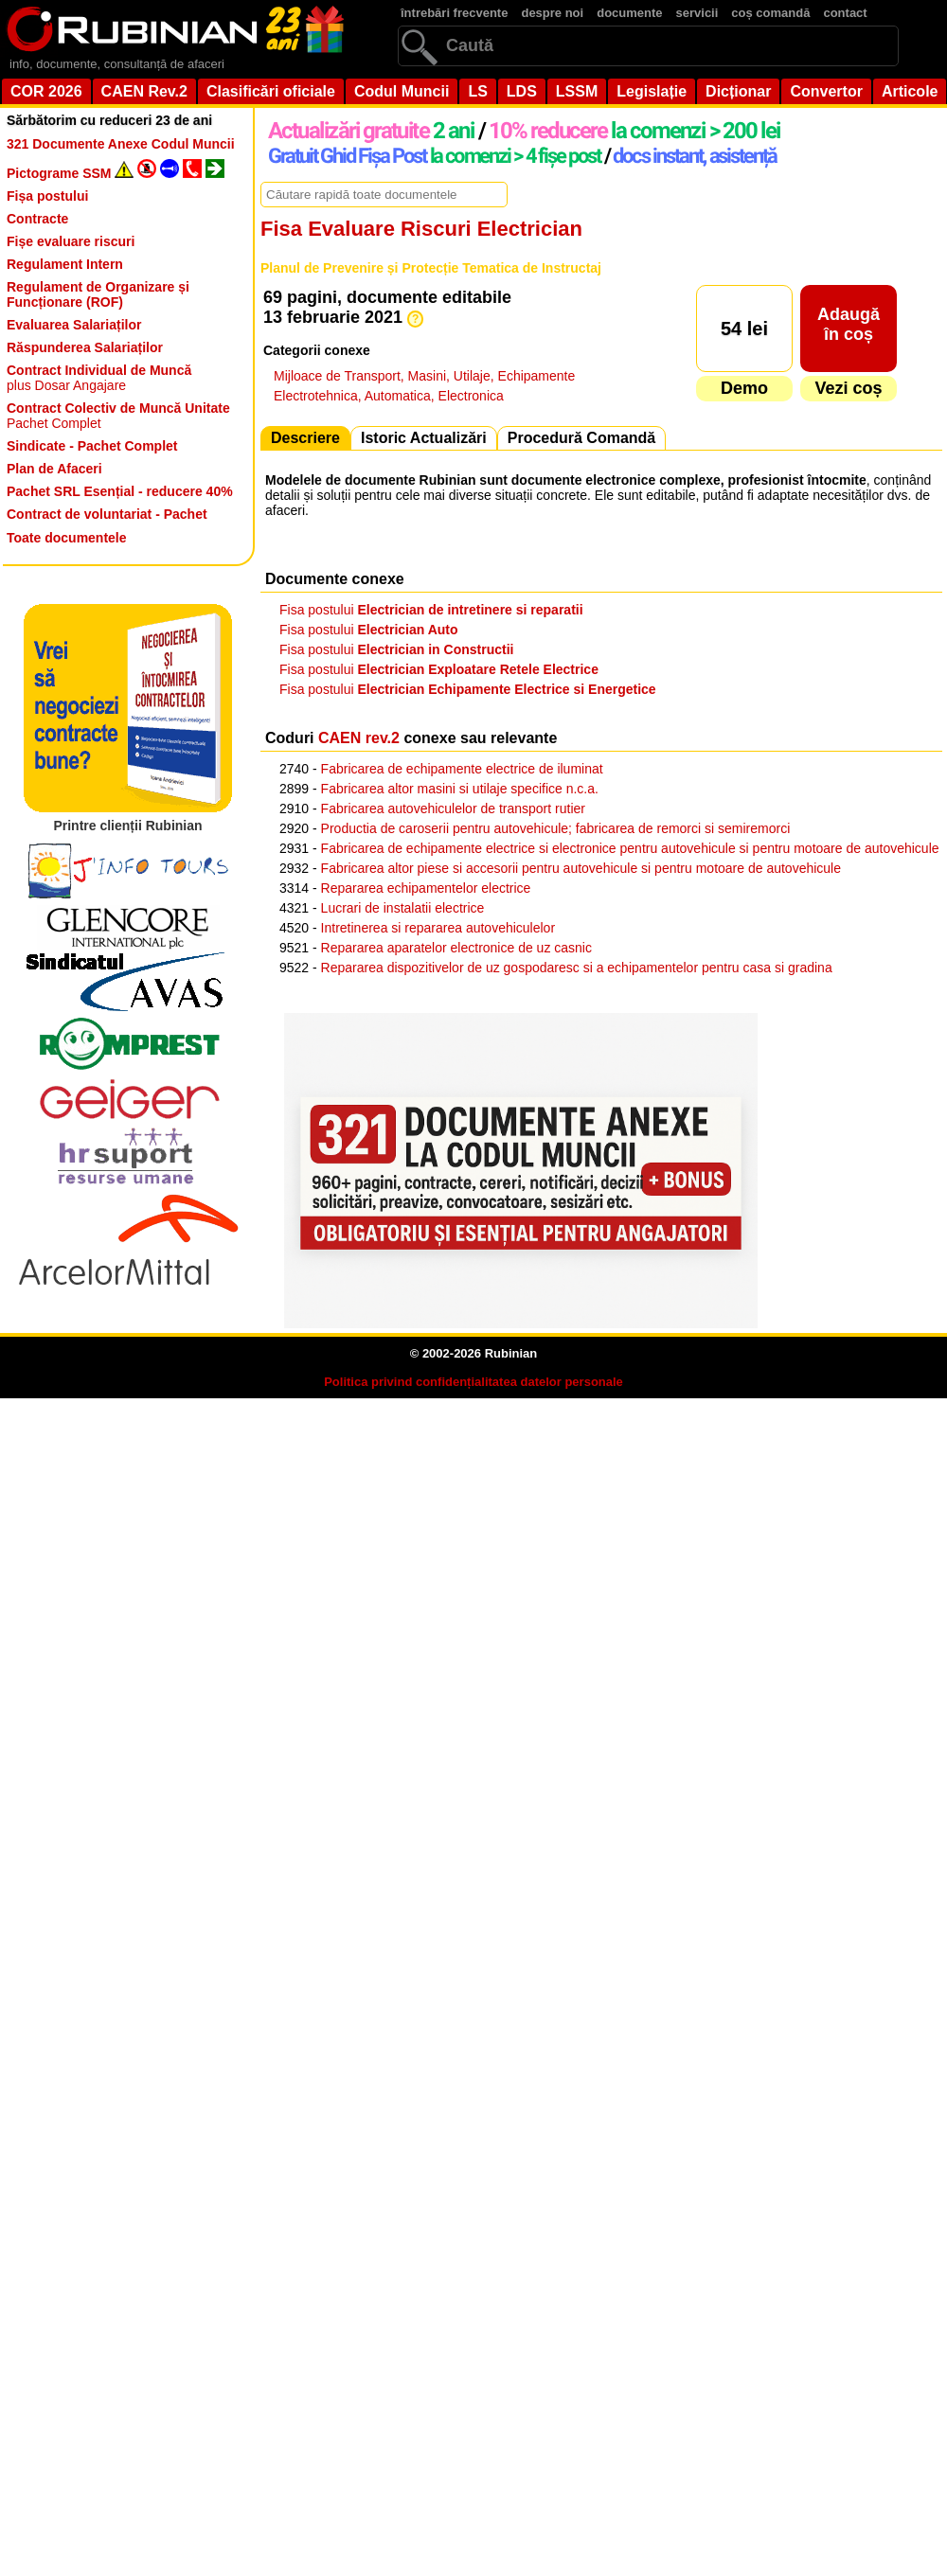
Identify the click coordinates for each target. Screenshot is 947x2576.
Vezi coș (848, 388)
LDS (522, 91)
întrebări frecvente (454, 13)
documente (629, 13)
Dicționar (738, 91)
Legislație (651, 91)
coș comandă (770, 13)
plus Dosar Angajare (99, 378)
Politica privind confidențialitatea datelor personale (473, 1382)
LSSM (577, 91)
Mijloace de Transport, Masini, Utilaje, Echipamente (424, 375)
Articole (910, 91)
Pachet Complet (118, 415)
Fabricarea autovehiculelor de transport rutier (453, 808)
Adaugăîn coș (848, 324)
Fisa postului (431, 609)
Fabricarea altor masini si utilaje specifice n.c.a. (460, 788)
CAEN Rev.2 (144, 91)
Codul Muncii (401, 91)
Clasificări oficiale (270, 91)
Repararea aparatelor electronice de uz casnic (456, 947)
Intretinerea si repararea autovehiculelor (438, 927)
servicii (697, 13)
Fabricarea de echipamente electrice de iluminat (462, 768)
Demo (744, 388)
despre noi (552, 13)
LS (477, 91)
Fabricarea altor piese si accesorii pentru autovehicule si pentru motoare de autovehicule (581, 868)
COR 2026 (46, 91)
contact (845, 13)
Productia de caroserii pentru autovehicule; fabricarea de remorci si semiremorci (556, 828)
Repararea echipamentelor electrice (426, 888)
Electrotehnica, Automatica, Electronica (389, 395)
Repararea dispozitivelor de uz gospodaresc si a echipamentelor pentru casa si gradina (576, 967)
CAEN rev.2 (359, 738)
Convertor (826, 91)
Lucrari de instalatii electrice (403, 907)
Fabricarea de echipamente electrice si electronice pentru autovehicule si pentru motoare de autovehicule (630, 848)
